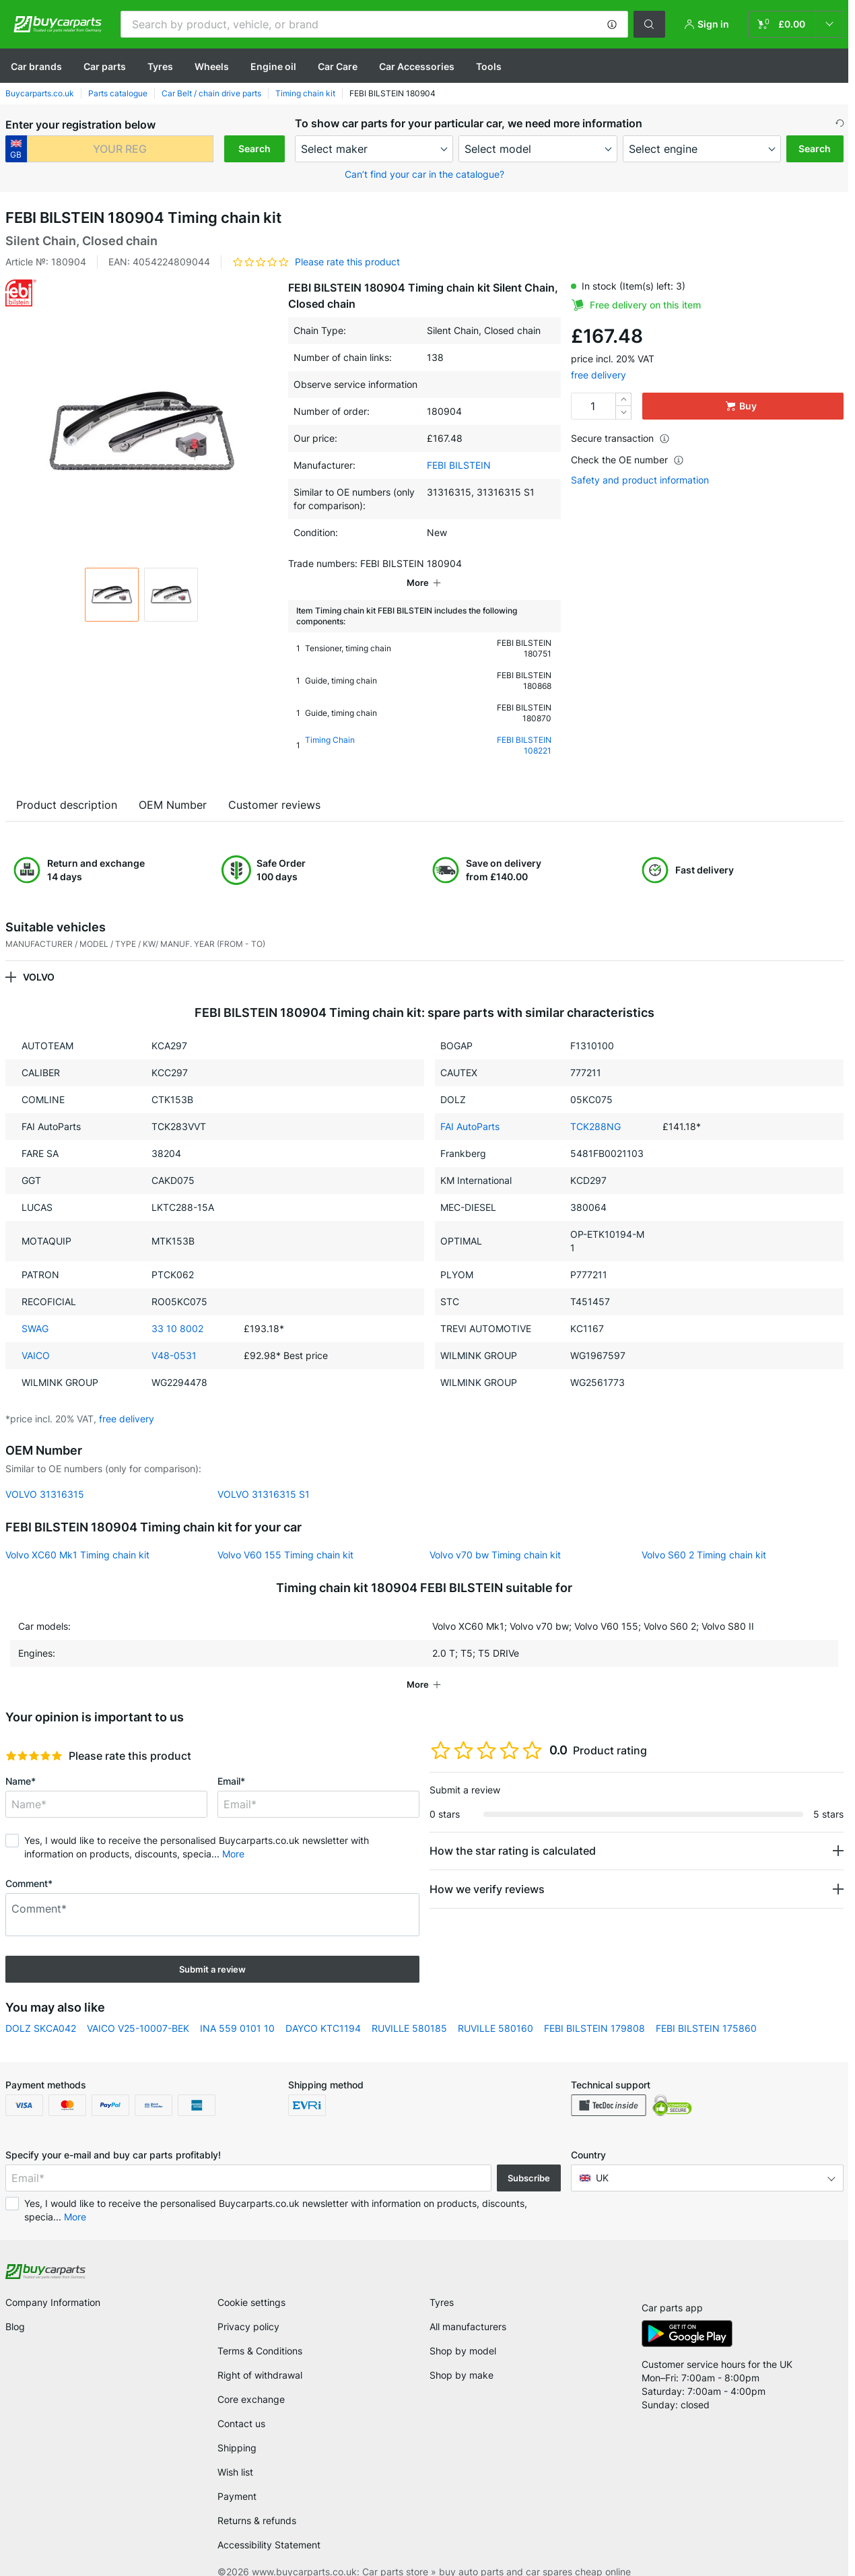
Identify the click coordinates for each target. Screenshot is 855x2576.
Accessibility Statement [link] (268, 2526)
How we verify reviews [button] (487, 1870)
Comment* (29, 1864)
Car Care (337, 66)
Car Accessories (416, 66)
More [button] (233, 1835)
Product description (66, 786)
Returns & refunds (256, 2501)
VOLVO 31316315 (44, 1475)
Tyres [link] (442, 2283)
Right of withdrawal (259, 2356)
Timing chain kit (305, 93)
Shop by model (463, 2332)
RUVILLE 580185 (409, 2009)
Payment (236, 2477)
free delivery (598, 375)
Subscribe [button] (529, 2159)
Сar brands (36, 66)
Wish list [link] (235, 2453)
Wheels (212, 66)
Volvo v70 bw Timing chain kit (495, 1536)
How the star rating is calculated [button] (513, 1832)
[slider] (34, 1736)
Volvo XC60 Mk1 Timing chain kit (77, 1536)
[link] (796, 24)
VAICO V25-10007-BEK (138, 2009)
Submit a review (212, 1950)
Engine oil (273, 66)
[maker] (374, 148)
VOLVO (39, 958)
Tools (489, 66)
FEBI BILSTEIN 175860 (706, 2009)
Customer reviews (274, 786)
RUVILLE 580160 (495, 2009)
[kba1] (120, 148)
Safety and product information (640, 480)
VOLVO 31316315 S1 (263, 1475)
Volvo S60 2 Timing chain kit (704, 1536)
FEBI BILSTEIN (459, 465)
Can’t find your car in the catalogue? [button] (424, 174)
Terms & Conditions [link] (259, 2332)
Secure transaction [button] (620, 438)
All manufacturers (468, 2307)
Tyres (160, 66)
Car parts (104, 66)
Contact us (241, 2404)
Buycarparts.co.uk (39, 93)
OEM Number (173, 786)
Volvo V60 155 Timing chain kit (285, 1536)
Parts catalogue (117, 93)
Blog (15, 2307)
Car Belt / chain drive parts (211, 93)
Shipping (236, 2429)
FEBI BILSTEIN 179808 (594, 2009)
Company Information (52, 2283)
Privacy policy (248, 2307)
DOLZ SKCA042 (40, 2009)
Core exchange (251, 2380)
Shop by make (461, 2356)
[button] (612, 24)
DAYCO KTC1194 (323, 2009)
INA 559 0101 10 (237, 2009)
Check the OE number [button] (627, 459)
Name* (20, 1762)
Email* (231, 1762)
